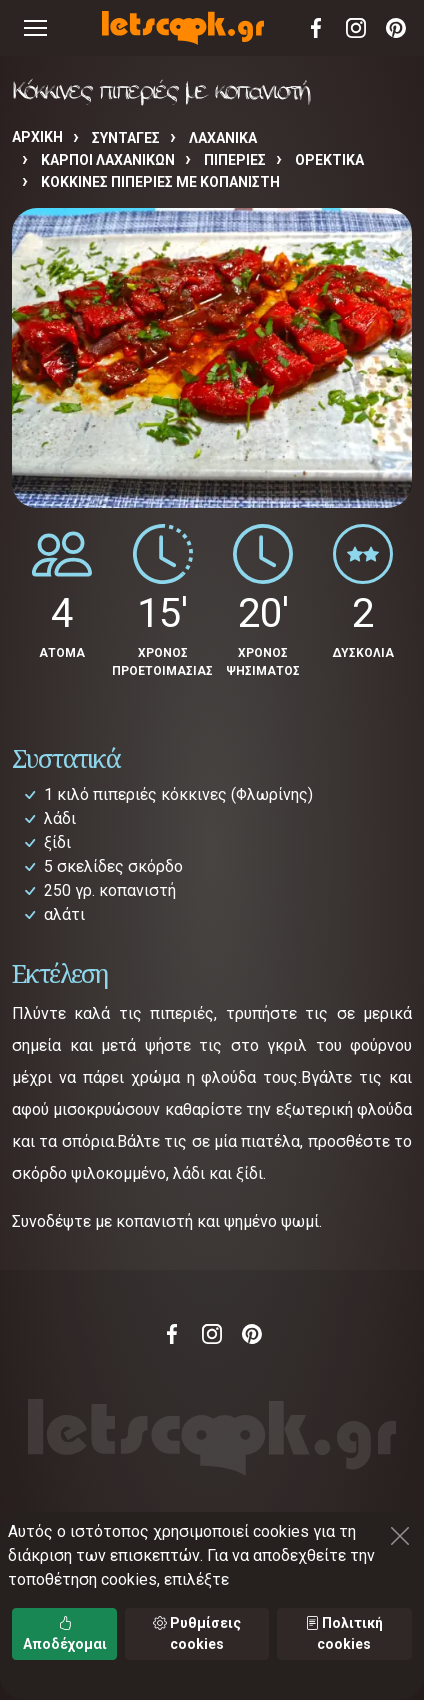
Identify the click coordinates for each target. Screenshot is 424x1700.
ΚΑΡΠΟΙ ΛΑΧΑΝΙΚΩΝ (108, 160)
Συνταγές (126, 138)
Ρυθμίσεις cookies (197, 1633)
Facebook (316, 28)
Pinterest (396, 28)
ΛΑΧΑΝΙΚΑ (223, 138)
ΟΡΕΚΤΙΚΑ (329, 160)
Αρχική (37, 137)
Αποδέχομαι (65, 1633)
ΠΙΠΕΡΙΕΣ (235, 160)
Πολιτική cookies (344, 1633)
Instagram (356, 28)
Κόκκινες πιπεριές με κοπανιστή (160, 182)
